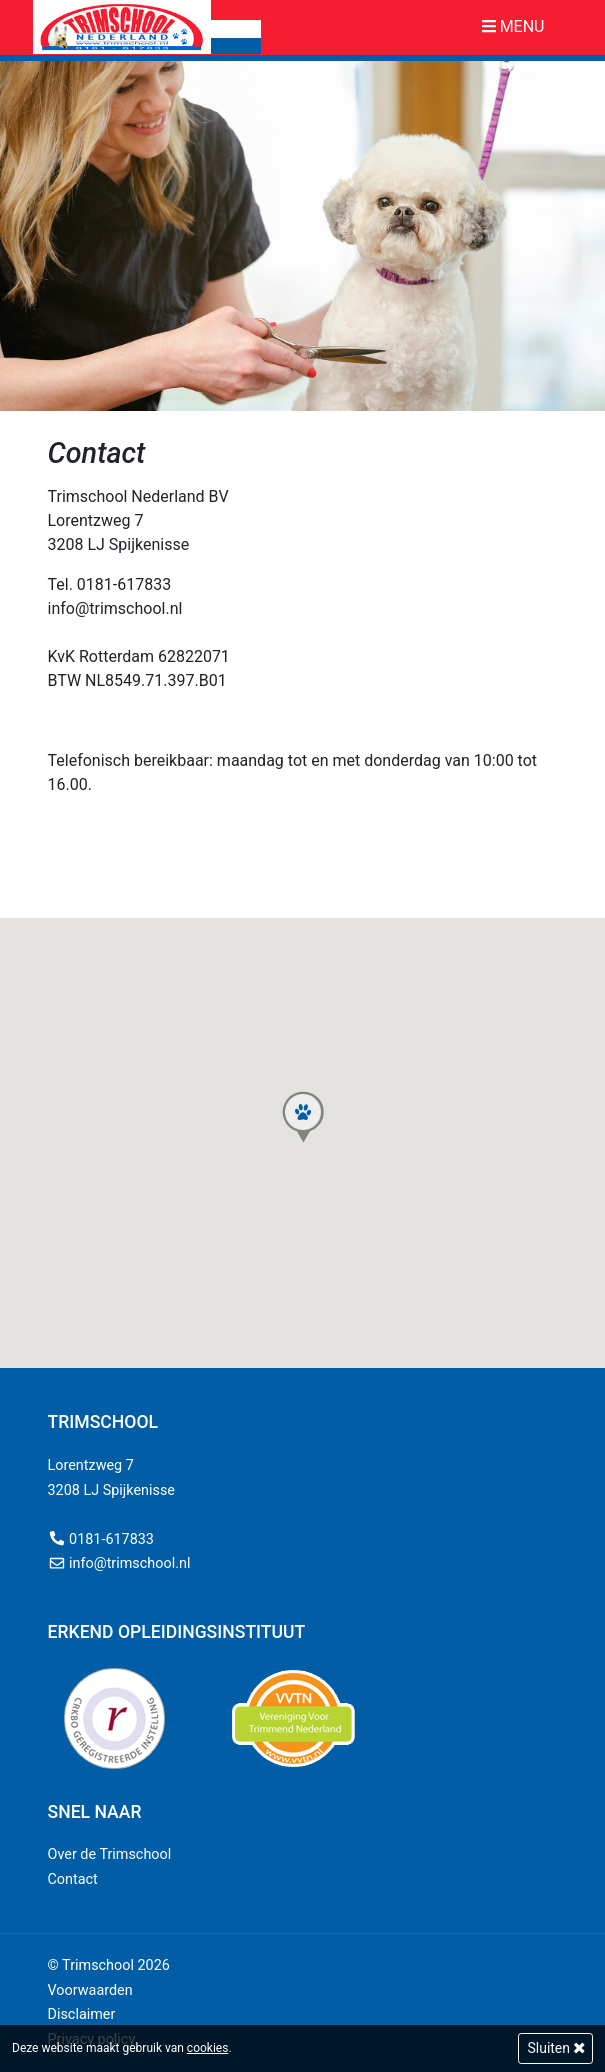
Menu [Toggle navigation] (513, 26)
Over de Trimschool (110, 1854)
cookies (208, 2048)
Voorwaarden (90, 1990)
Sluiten (555, 2048)
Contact (73, 1879)
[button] (303, 1117)
